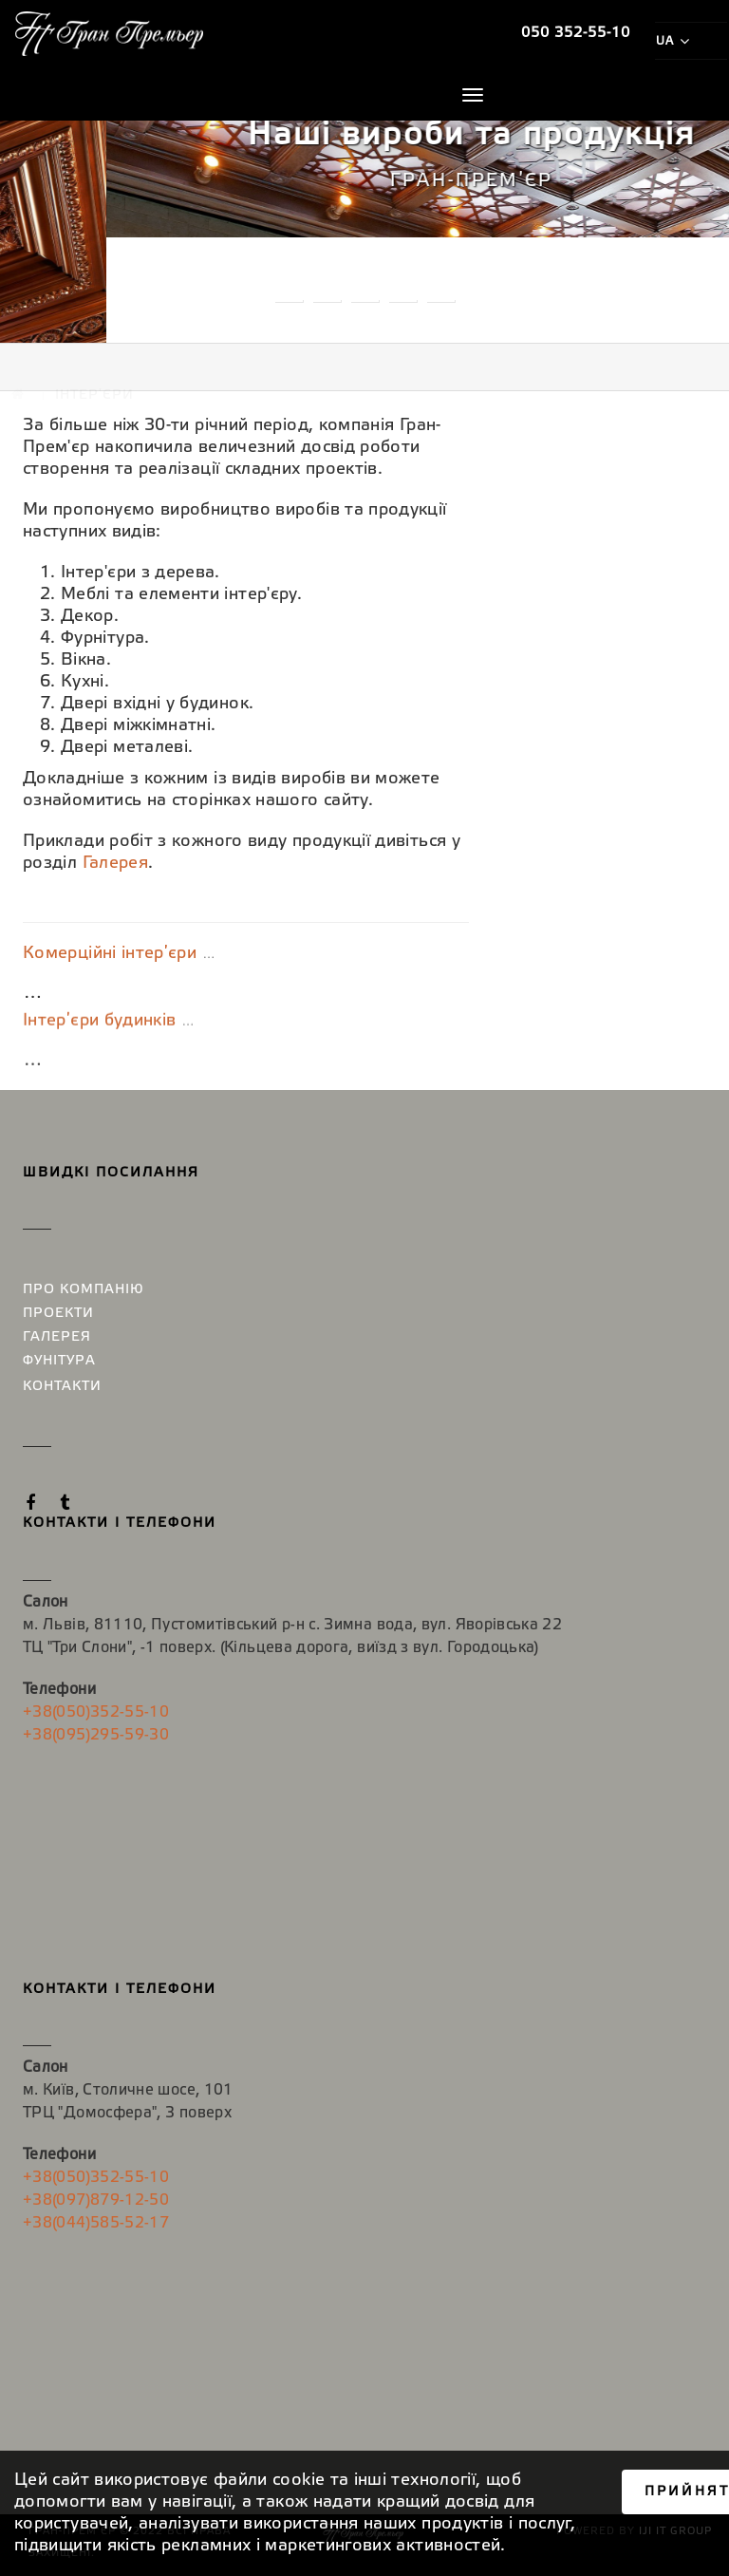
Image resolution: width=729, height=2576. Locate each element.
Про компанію (83, 1290)
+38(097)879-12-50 (96, 2200)
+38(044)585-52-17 (96, 2223)
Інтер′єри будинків (99, 1044)
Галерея (116, 863)
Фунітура (59, 1361)
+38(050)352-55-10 (96, 1712)
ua (672, 41)
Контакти (62, 1387)
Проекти (58, 1313)
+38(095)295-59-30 (96, 1735)
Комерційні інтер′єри (109, 956)
